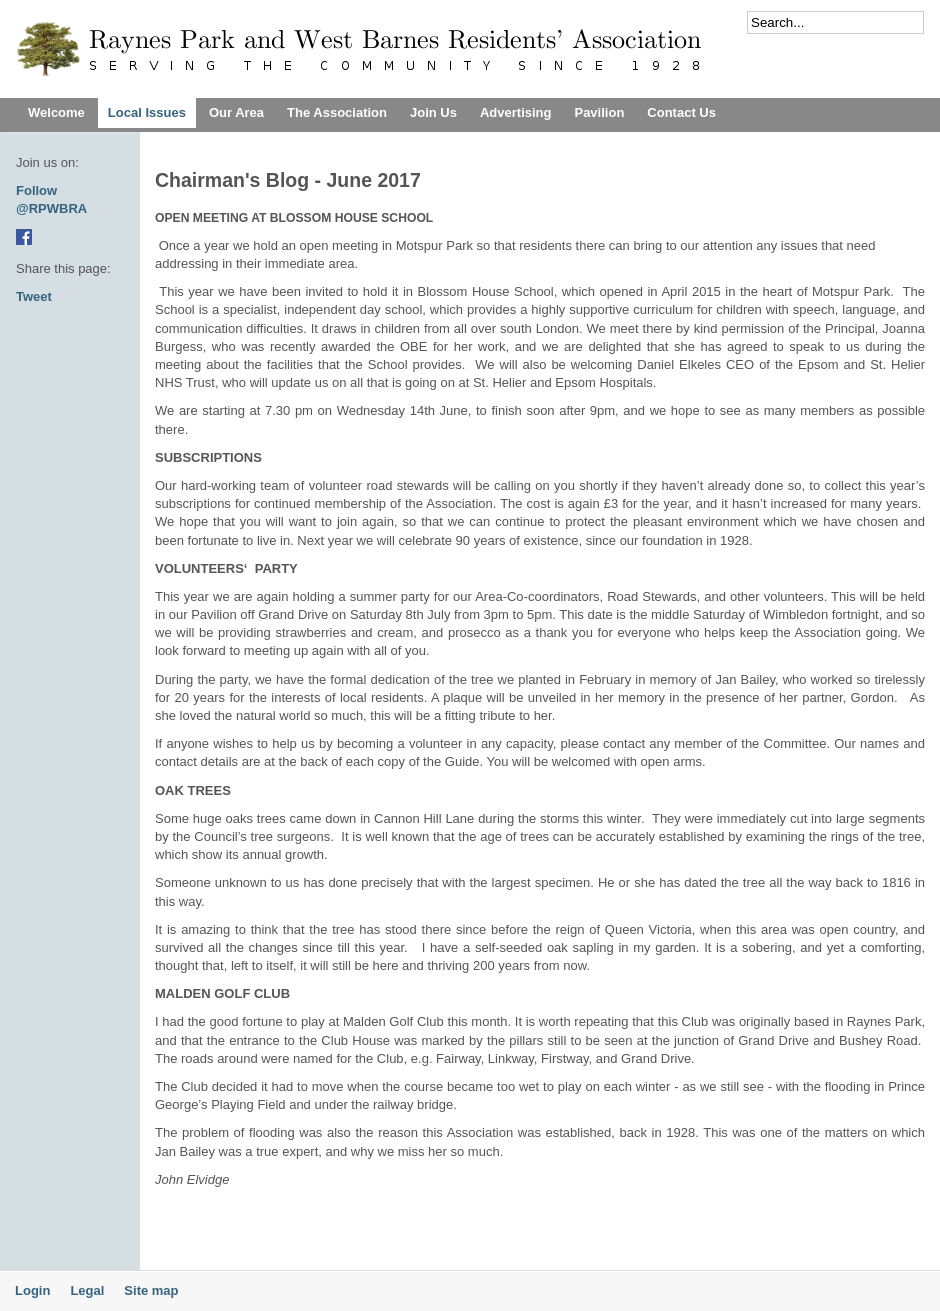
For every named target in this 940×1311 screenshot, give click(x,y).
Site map (151, 1290)
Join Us (433, 112)
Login (32, 1290)
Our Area (236, 112)
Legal (87, 1290)
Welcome (56, 112)
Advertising (516, 112)
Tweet (34, 296)
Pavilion (599, 112)
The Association (337, 112)
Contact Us (681, 112)
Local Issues (147, 112)
